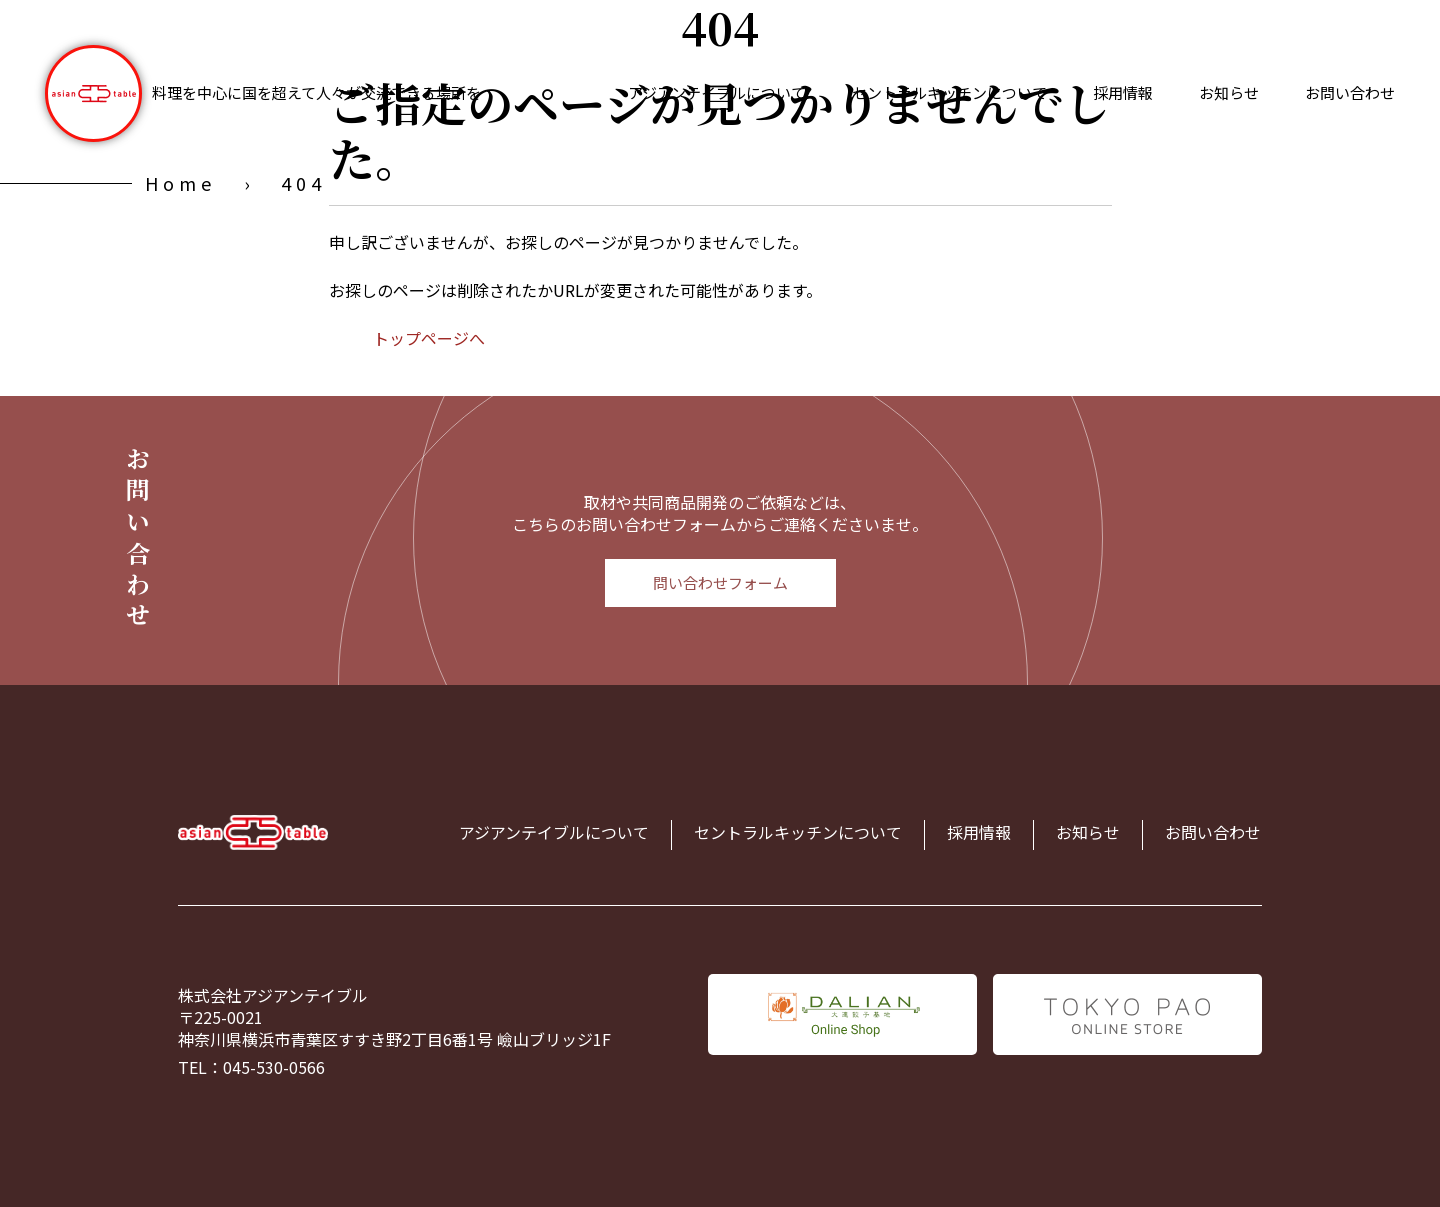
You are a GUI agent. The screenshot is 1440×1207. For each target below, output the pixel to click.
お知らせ (1229, 92)
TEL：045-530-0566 (251, 1067)
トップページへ (429, 338)
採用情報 (1123, 92)
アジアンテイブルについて (717, 92)
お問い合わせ (1350, 92)
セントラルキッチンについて (949, 92)
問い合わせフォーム (720, 582)
